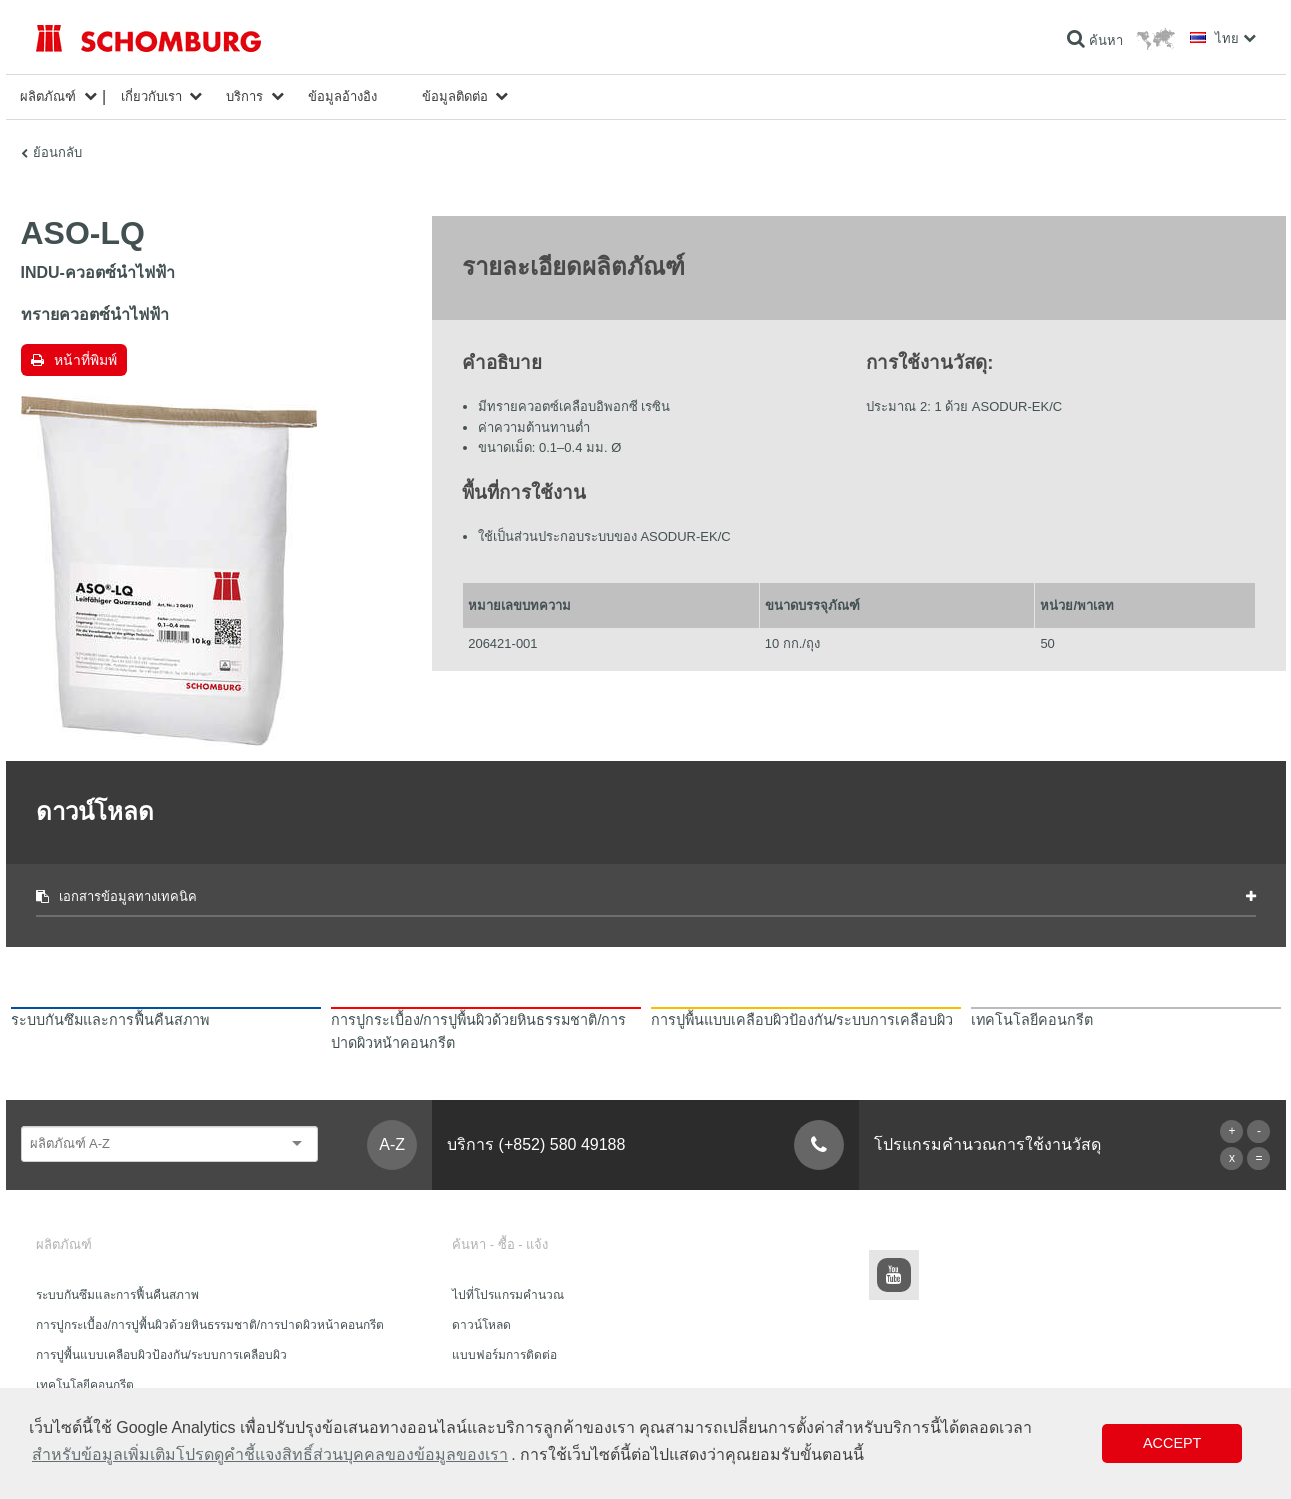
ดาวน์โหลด (481, 1325)
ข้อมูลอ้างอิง (342, 96)
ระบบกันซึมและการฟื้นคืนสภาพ (117, 1295)
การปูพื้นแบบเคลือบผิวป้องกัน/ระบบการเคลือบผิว (161, 1355)
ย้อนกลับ (57, 152)
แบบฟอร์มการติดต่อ (504, 1355)
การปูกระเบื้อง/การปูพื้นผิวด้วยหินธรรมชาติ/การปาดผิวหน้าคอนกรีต (210, 1325)
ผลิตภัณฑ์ (48, 96)
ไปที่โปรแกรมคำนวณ (508, 1295)
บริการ (244, 96)
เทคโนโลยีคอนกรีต (85, 1385)
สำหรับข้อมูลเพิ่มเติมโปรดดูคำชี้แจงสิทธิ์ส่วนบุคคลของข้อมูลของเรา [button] (270, 1454)
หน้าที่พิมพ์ (85, 360)
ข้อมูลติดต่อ (455, 96)
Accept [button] (1172, 1443)
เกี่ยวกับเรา (151, 96)
